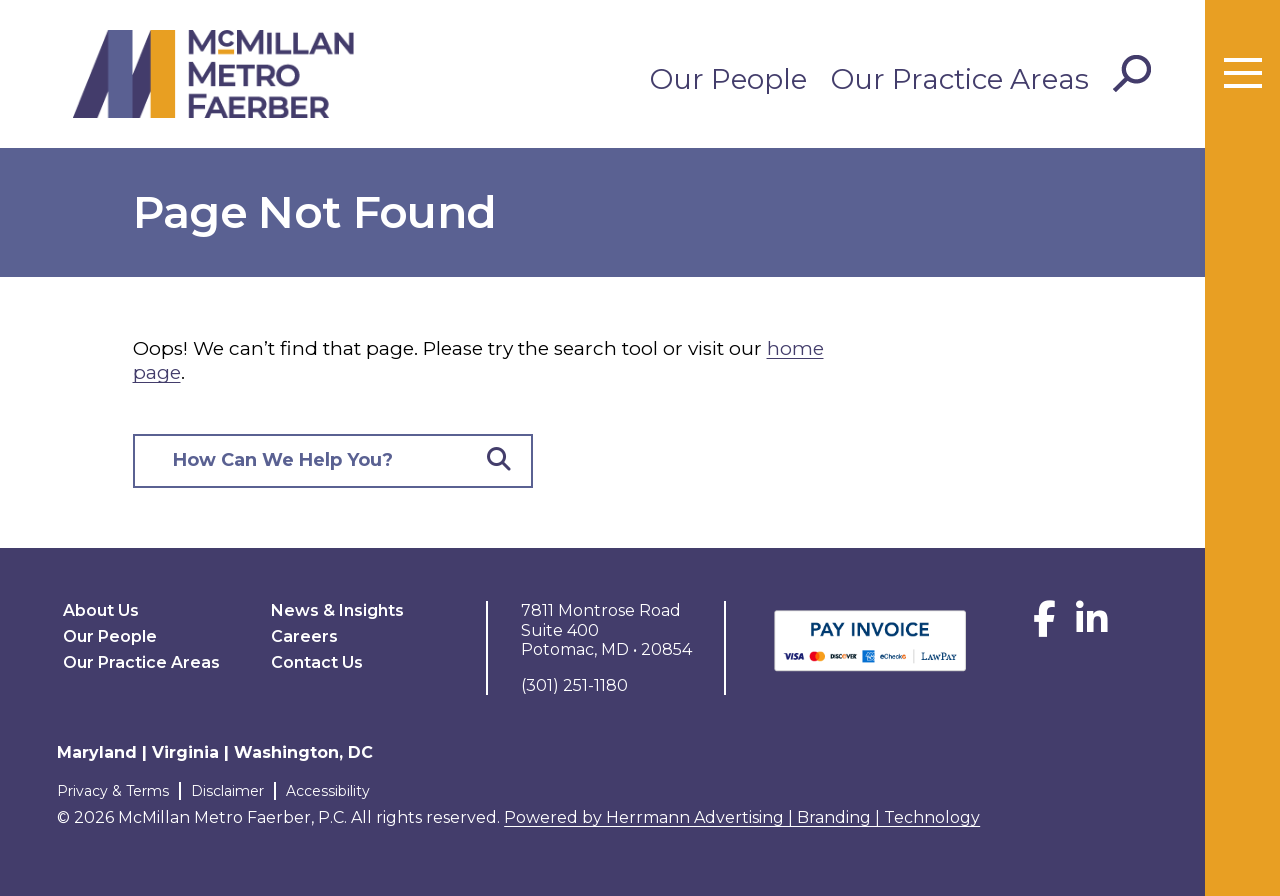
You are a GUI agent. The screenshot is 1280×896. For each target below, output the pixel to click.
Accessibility (328, 791)
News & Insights (337, 610)
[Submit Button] (499, 461)
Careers (304, 636)
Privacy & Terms (113, 791)
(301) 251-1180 (574, 685)
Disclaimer (227, 791)
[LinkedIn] (1092, 626)
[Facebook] (1044, 626)
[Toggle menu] (1243, 74)
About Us (101, 610)
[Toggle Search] (1132, 74)
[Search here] (301, 461)
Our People (728, 79)
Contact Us (317, 662)
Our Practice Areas (960, 79)
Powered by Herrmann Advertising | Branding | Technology (742, 817)
